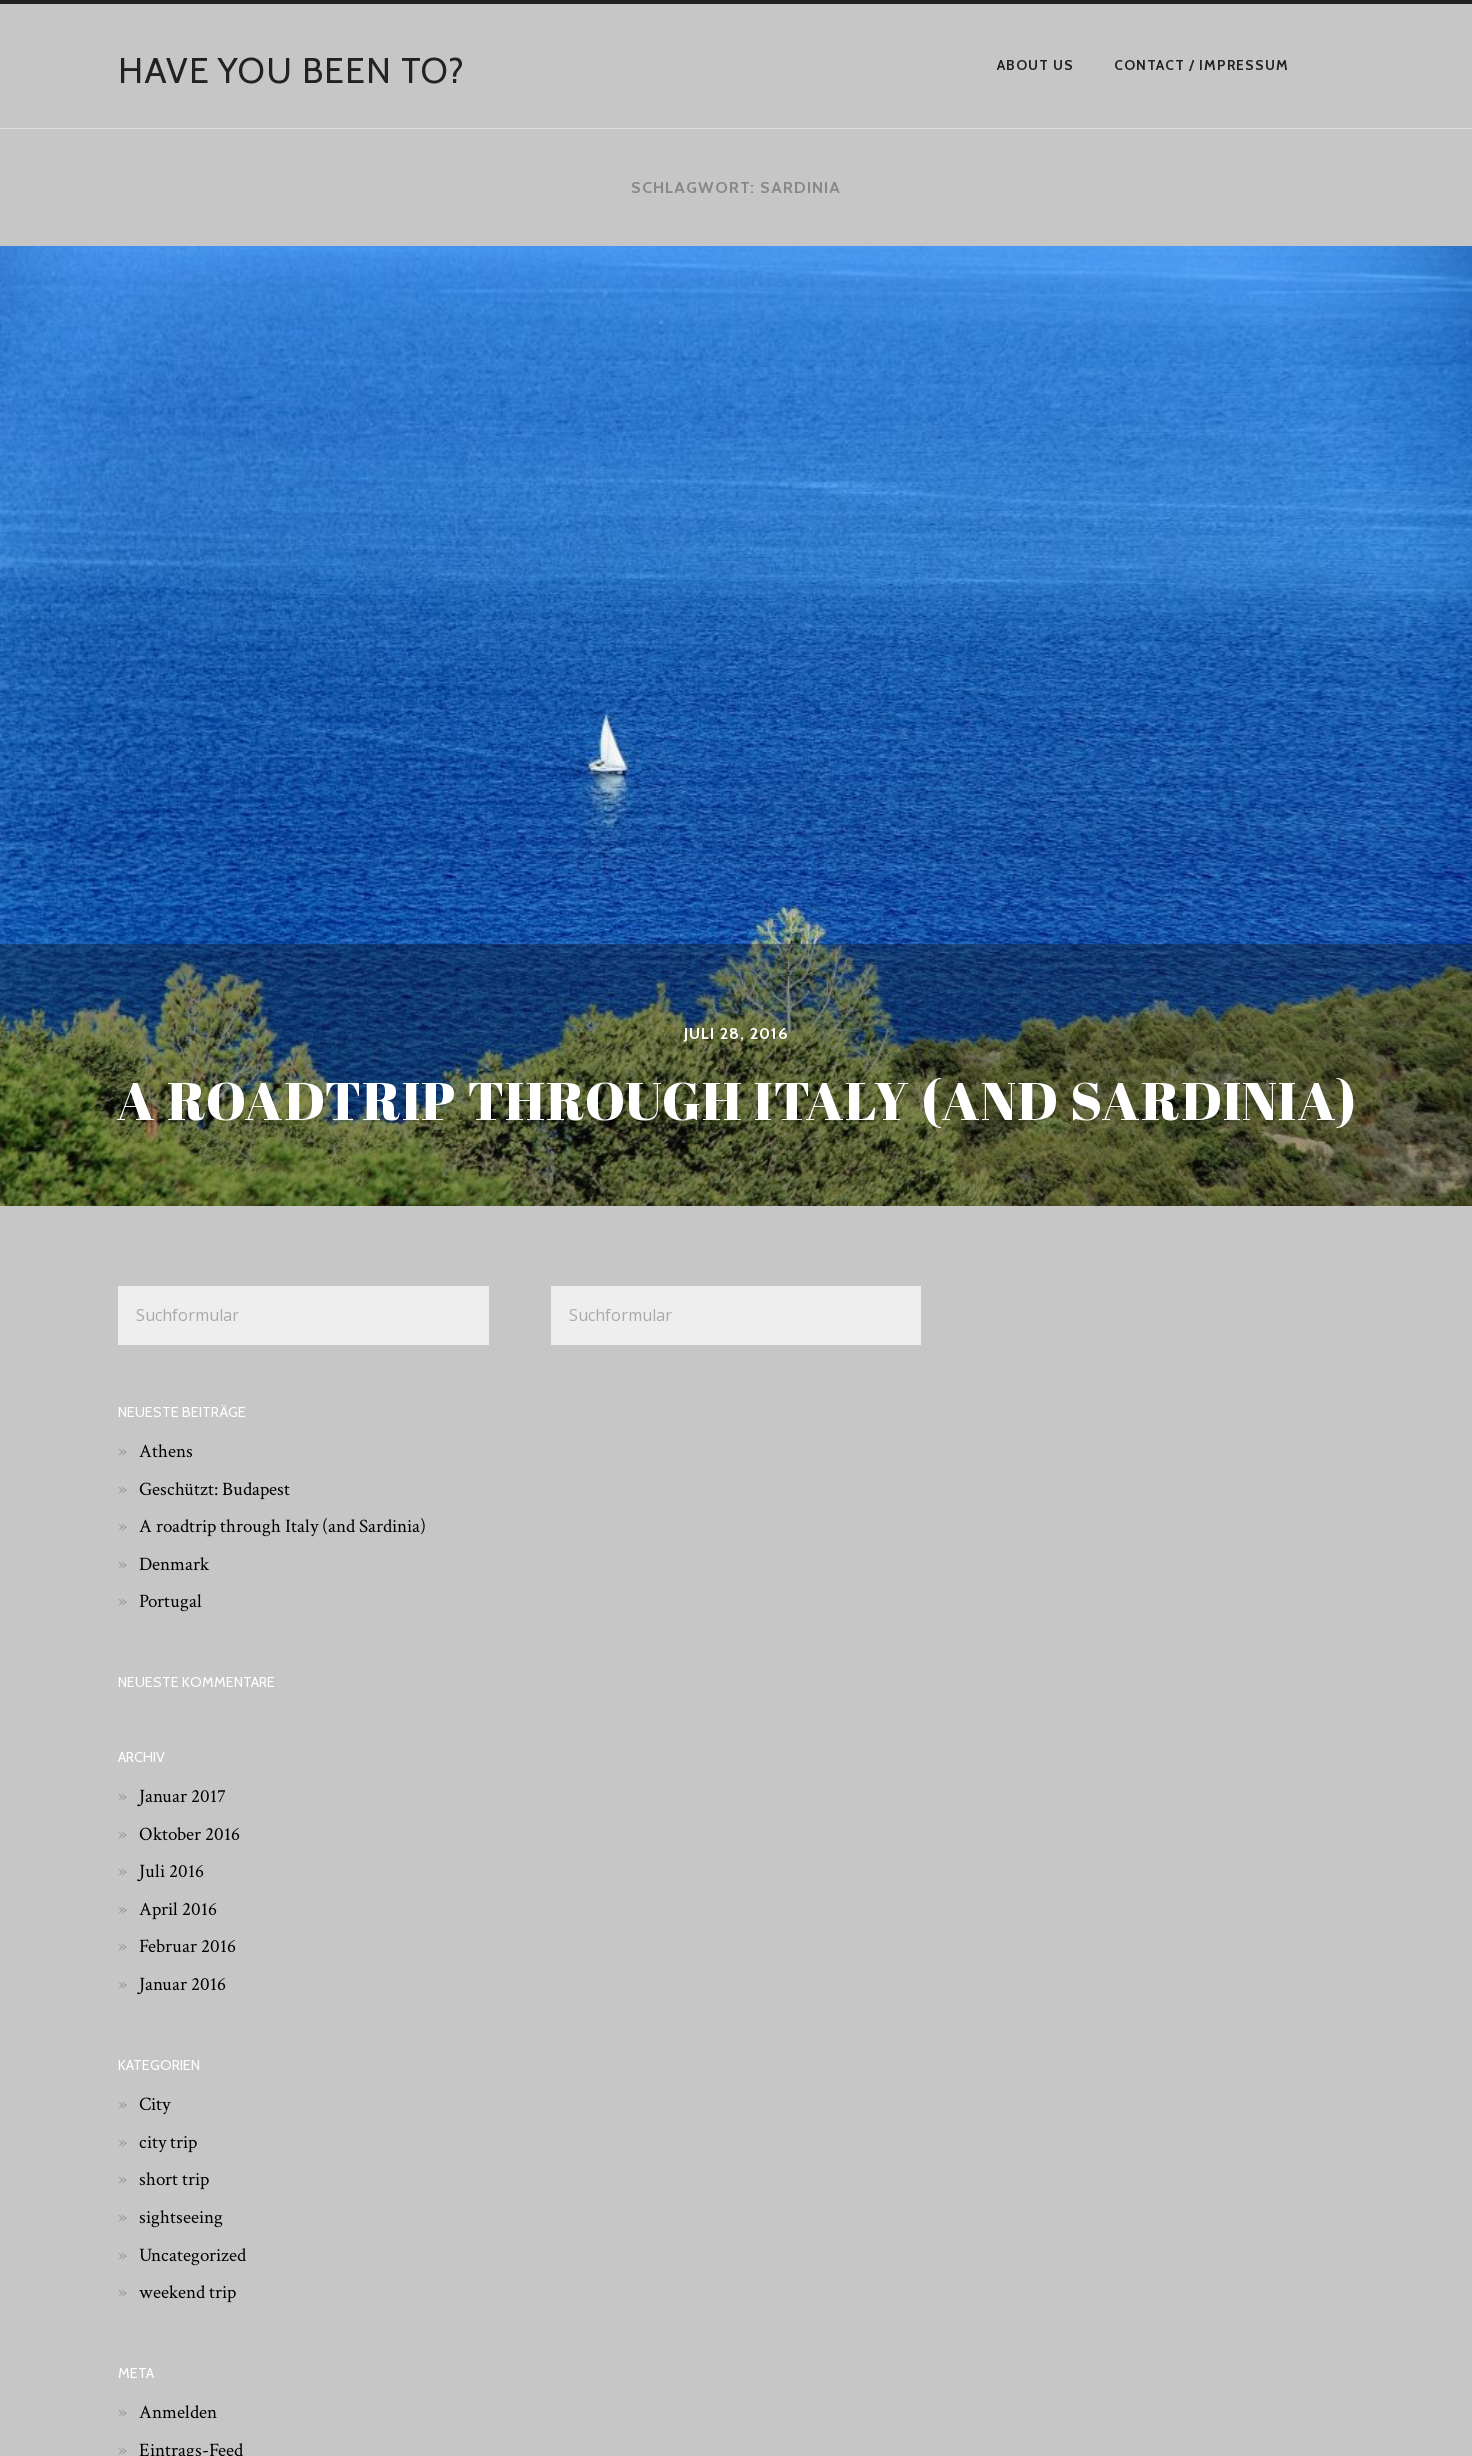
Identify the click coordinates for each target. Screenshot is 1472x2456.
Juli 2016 (172, 1871)
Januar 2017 (183, 1796)
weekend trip (190, 2292)
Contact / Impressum (1201, 65)
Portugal (171, 1601)
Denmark (176, 1564)
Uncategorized (195, 2254)
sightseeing (182, 2217)
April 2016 (179, 1909)
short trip (175, 2179)
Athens (166, 1451)
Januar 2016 (183, 1984)
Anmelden (180, 2412)
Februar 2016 (188, 1946)
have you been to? (292, 70)
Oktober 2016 (191, 1833)
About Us (1035, 65)
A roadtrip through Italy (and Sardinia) (289, 1526)
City (156, 2104)
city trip (170, 2141)
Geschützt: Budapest (217, 1488)
